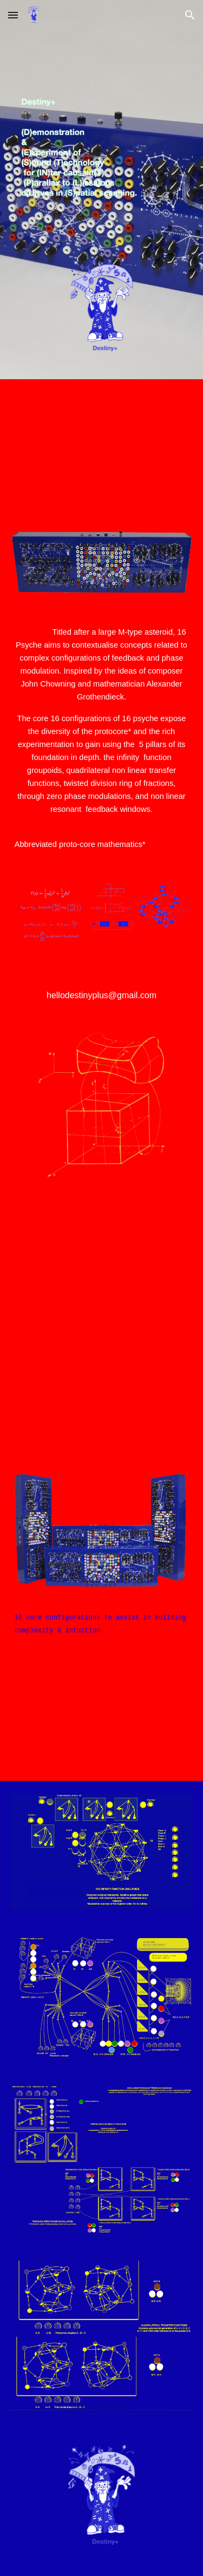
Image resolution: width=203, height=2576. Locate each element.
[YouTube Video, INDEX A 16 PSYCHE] (101, 1288)
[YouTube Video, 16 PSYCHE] (101, 443)
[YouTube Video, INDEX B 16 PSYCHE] (101, 1415)
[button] (13, 15)
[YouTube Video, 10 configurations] (101, 1706)
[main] (101, 738)
